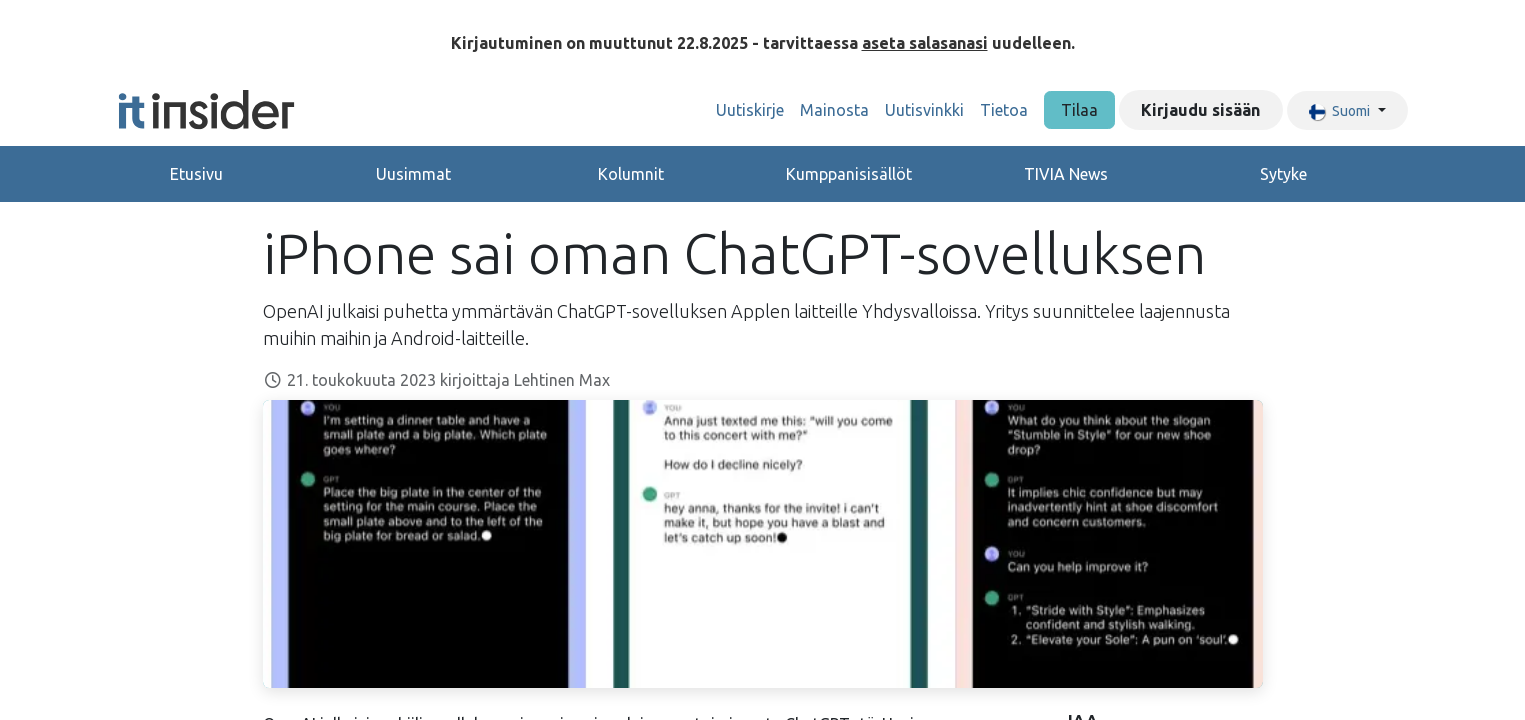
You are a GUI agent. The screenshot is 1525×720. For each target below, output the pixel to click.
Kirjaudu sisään (1200, 110)
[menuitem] (750, 110)
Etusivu (196, 174)
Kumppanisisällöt (849, 174)
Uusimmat (413, 174)
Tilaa (1079, 110)
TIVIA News (1066, 174)
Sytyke (1283, 174)
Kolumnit (631, 174)
